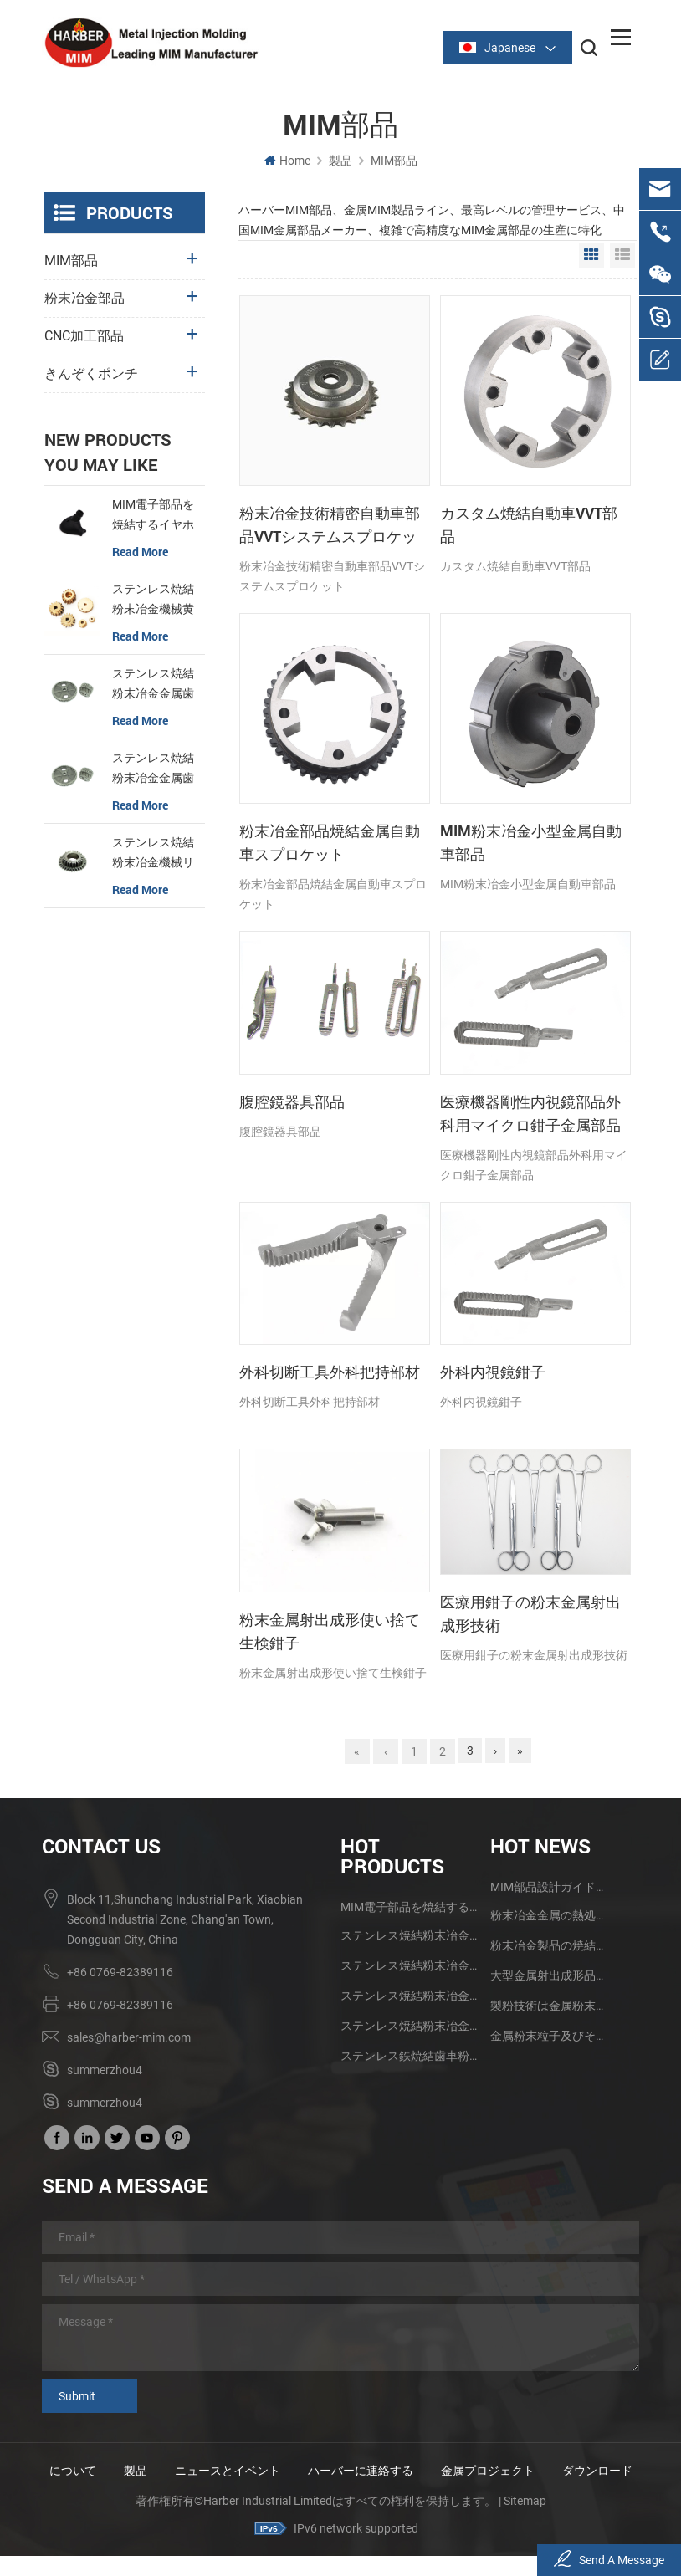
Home (287, 163)
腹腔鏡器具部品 (292, 1104)
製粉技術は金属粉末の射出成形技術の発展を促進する (550, 2006)
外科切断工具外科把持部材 (329, 1374)
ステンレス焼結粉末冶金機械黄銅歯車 (153, 603)
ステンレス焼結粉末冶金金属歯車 (153, 687)
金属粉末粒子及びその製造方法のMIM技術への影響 (550, 2036)
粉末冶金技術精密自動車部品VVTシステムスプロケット (329, 527)
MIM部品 (394, 163)
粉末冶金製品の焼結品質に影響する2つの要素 (550, 1946)
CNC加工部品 (84, 338)
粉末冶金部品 (84, 301)
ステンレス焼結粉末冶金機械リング (153, 856)
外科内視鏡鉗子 (492, 1374)
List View (622, 257)
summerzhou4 (104, 2071)
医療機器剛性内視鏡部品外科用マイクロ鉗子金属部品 (530, 1115)
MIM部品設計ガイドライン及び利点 (550, 1887)
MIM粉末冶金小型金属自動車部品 (531, 844)
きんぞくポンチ (91, 376)
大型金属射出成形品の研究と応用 (550, 1976)
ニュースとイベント (239, 2471)
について (84, 2471)
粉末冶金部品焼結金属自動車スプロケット (329, 844)
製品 (340, 163)
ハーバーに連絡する (372, 2471)
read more (140, 554)
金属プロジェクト (499, 2471)
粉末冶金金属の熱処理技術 (550, 1916)
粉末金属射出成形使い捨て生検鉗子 (329, 1633)
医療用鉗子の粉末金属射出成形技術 (530, 1616)
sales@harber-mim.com (129, 2038)
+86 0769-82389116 (120, 1973)
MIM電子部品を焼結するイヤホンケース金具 (153, 518)
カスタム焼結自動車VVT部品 (528, 527)
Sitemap (525, 2521)
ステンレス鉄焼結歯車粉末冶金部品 (409, 2056)
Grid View (591, 257)
